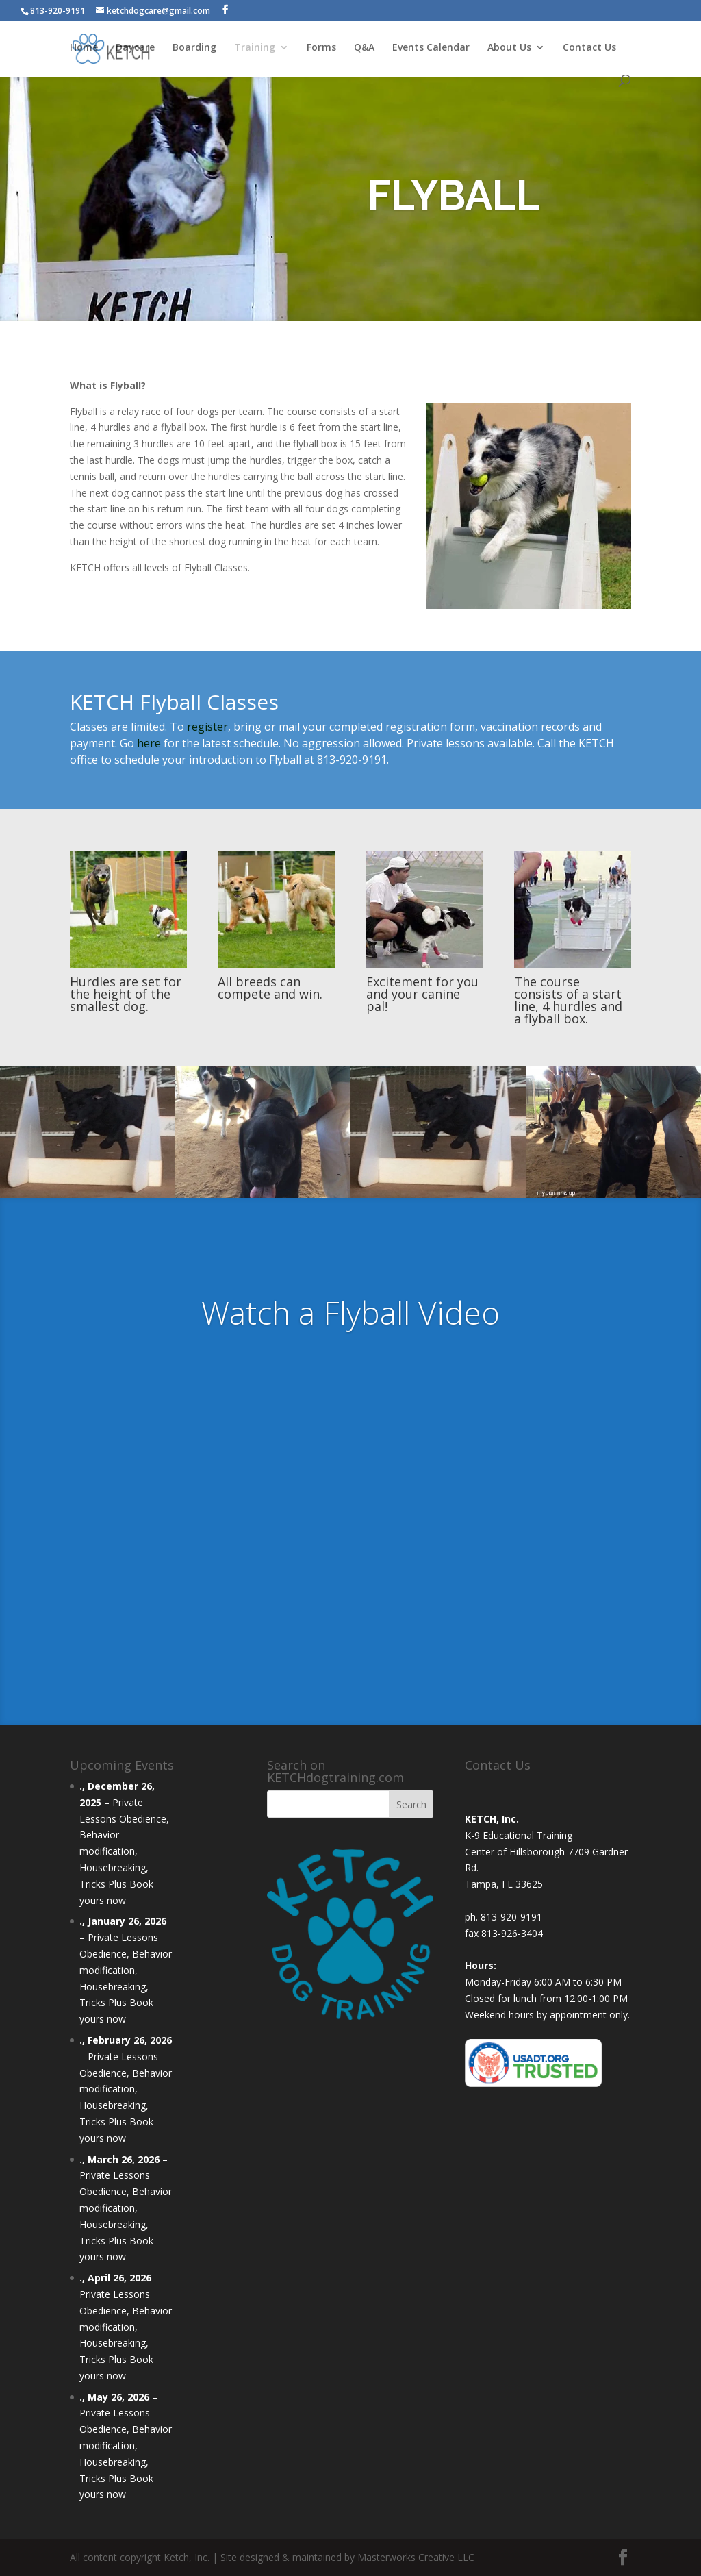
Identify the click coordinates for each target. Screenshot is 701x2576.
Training (254, 48)
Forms (321, 48)
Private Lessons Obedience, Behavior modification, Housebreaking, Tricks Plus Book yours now (124, 1851)
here (149, 743)
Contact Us (589, 48)
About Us (509, 48)
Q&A (364, 48)
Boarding (194, 48)
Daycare (135, 48)
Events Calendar (431, 48)
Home (84, 48)
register (207, 726)
